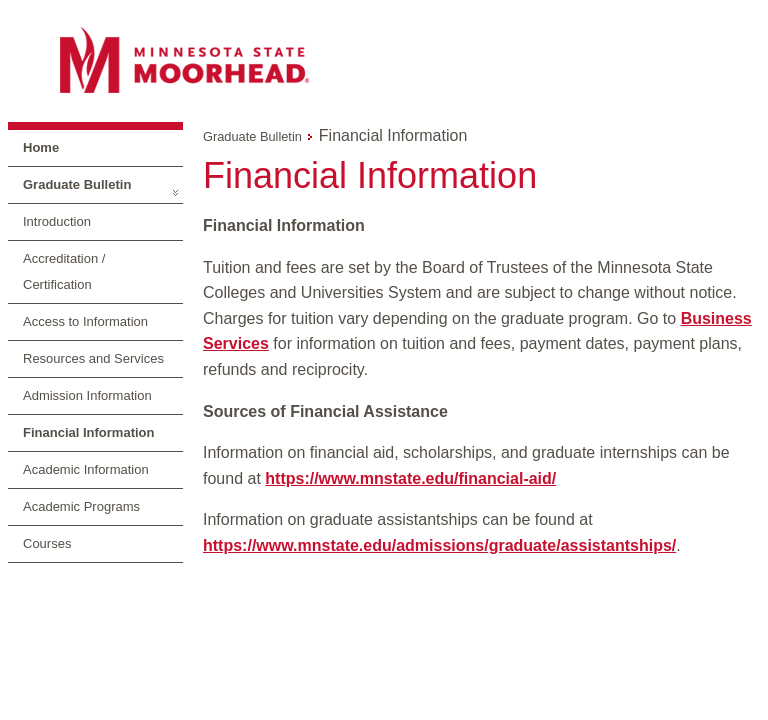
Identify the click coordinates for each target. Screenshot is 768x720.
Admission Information (87, 395)
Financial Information (88, 432)
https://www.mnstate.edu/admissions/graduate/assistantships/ (439, 545)
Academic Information (86, 469)
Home (41, 147)
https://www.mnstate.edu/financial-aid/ (410, 478)
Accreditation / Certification (64, 271)
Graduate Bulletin (77, 184)
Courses (47, 543)
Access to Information (85, 321)
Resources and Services (93, 358)
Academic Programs (81, 506)
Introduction (57, 221)
